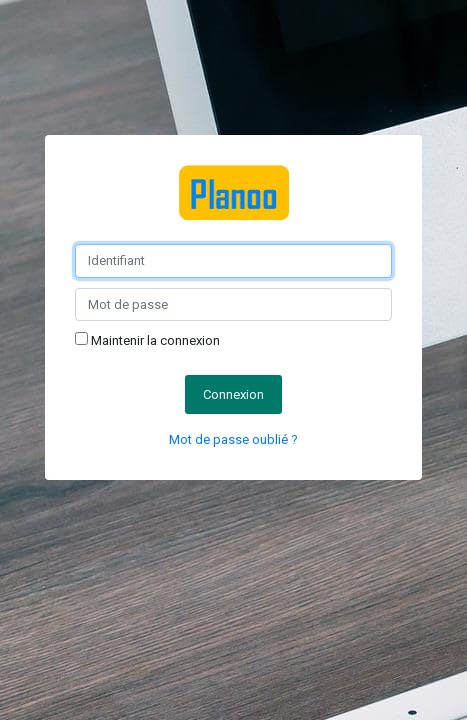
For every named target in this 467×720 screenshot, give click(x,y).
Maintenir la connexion (147, 340)
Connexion (233, 394)
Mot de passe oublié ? (233, 439)
